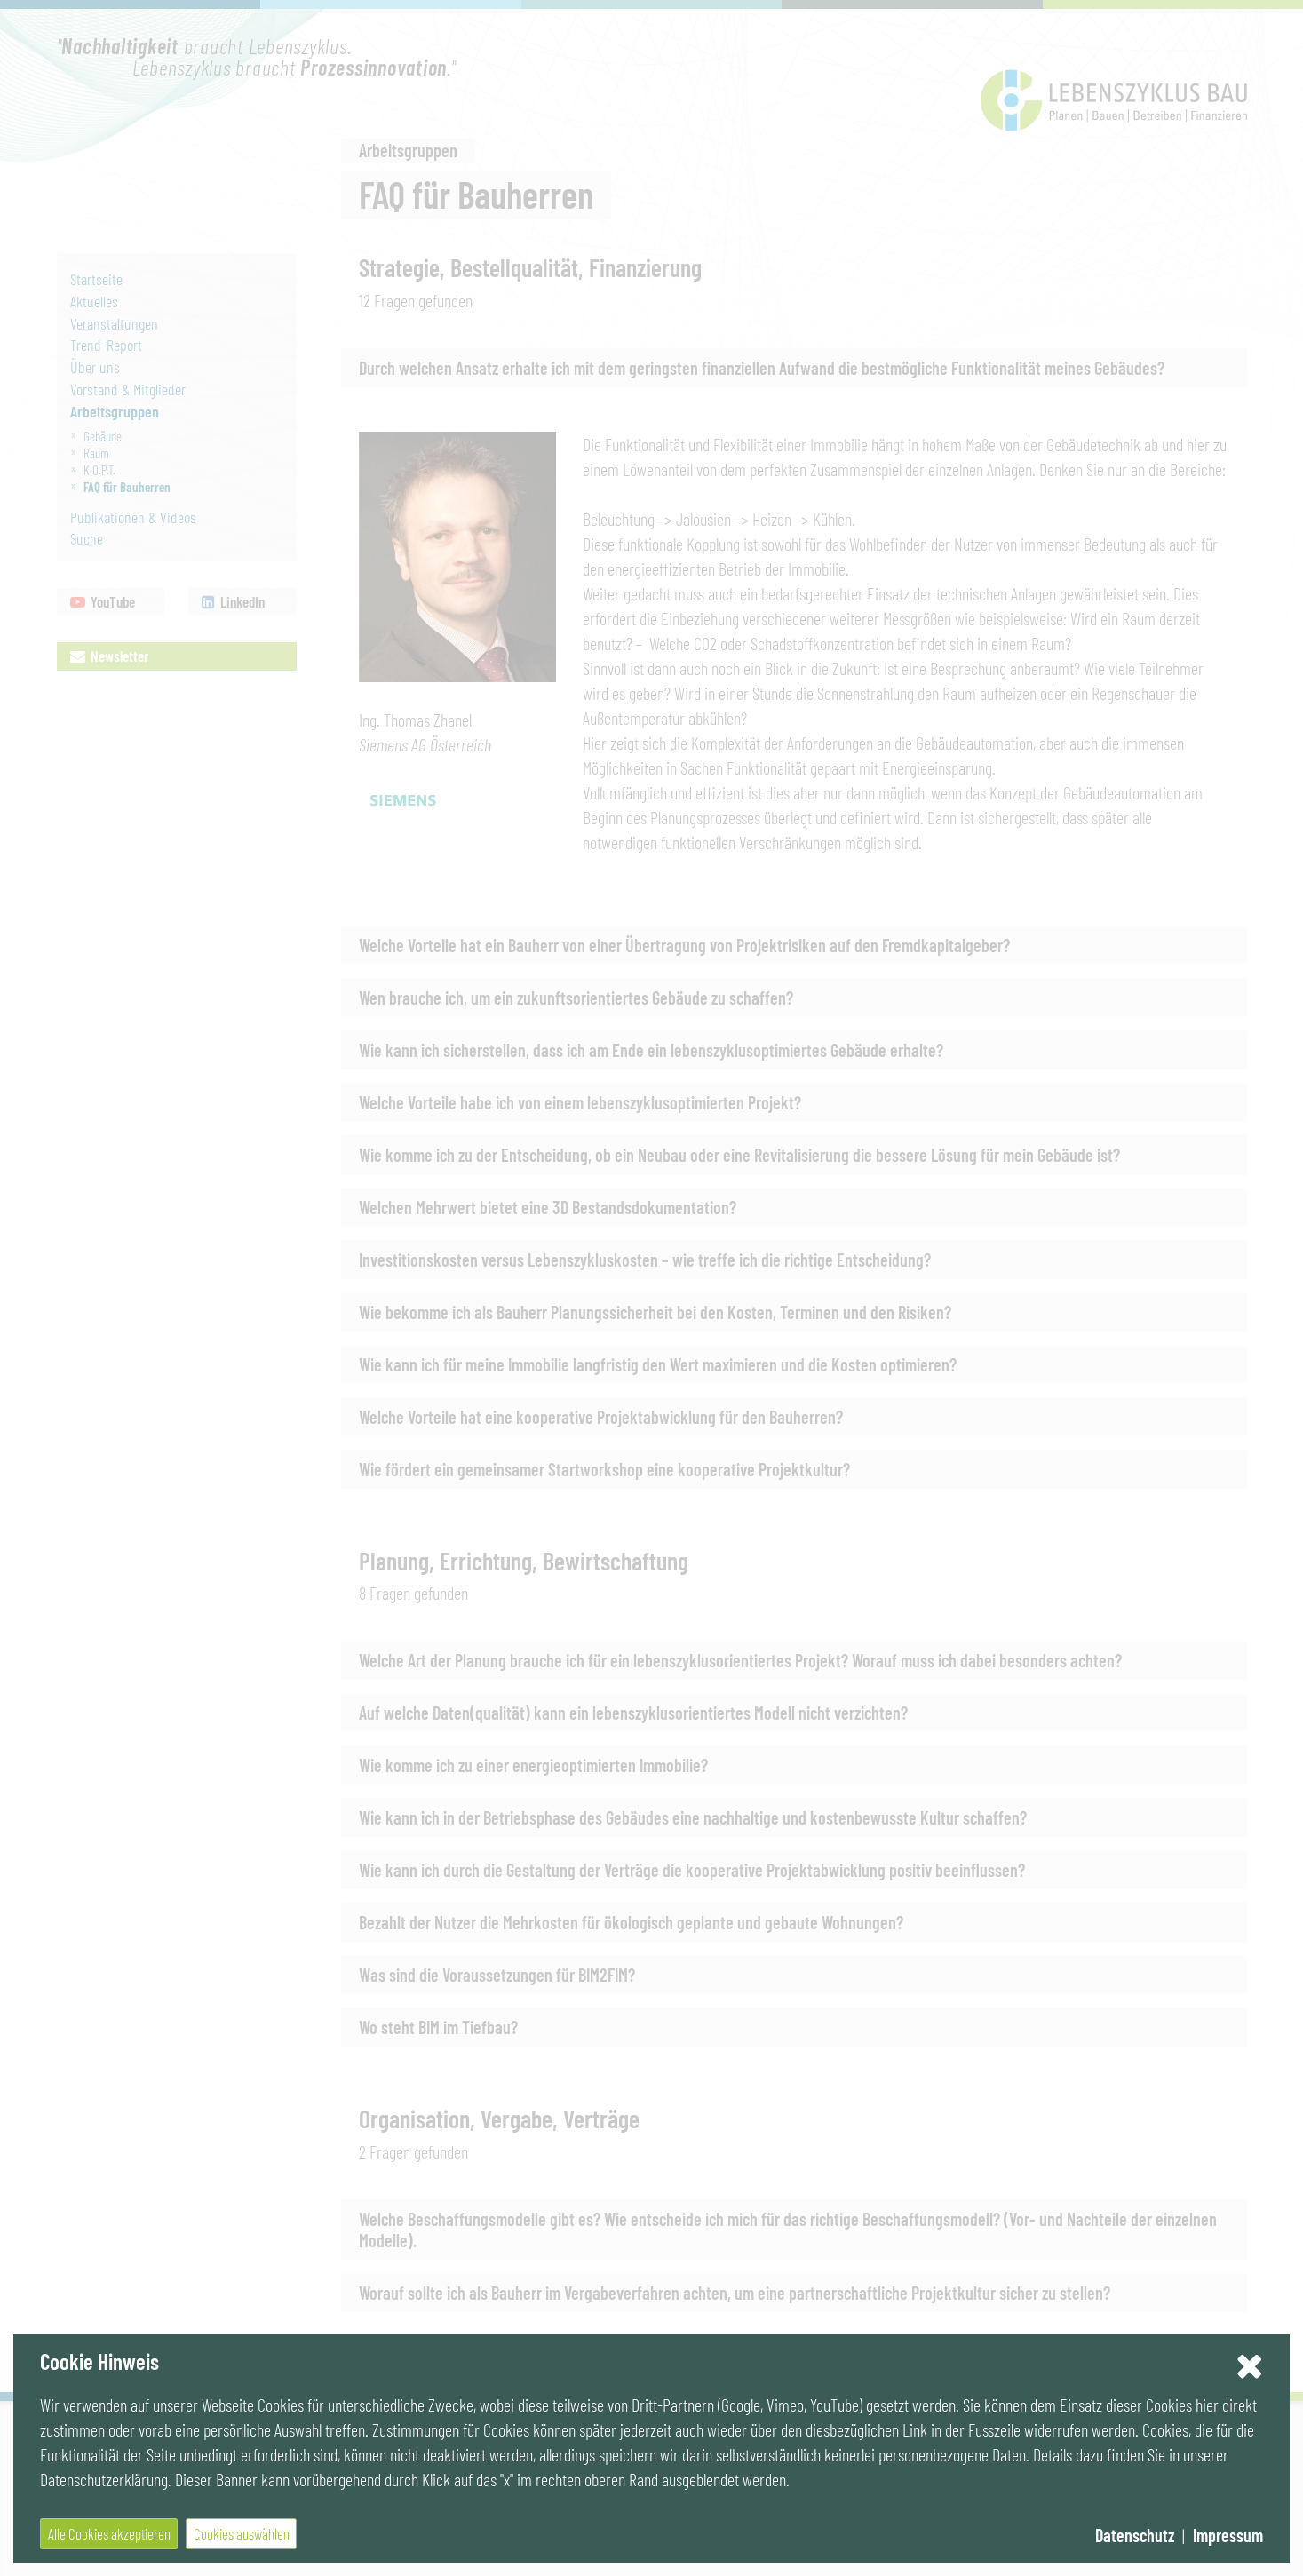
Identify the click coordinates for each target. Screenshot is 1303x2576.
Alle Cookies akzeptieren (109, 2533)
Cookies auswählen (242, 2533)
